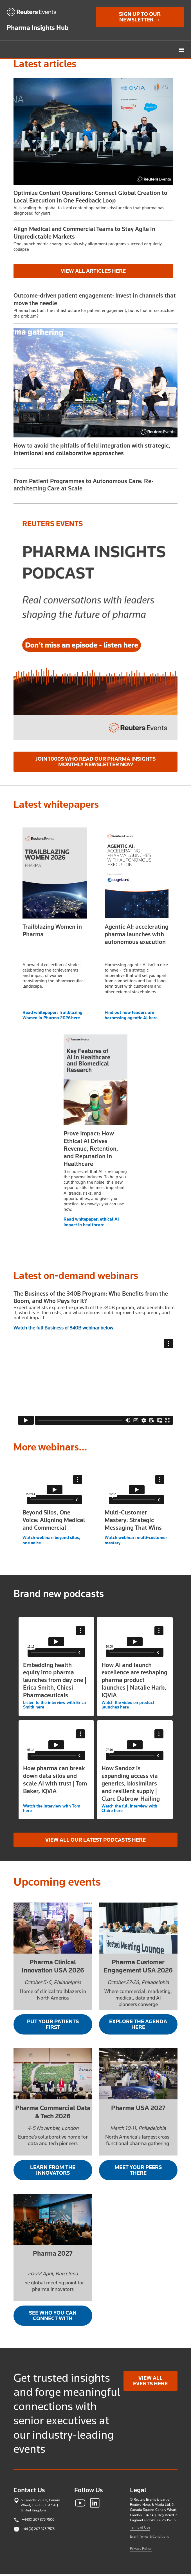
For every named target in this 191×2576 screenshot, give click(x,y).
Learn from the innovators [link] (52, 2170)
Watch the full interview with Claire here (129, 1808)
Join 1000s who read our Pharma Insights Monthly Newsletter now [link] (95, 761)
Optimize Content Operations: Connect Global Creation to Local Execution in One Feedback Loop (90, 196)
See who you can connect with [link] (53, 2315)
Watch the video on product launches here (128, 1705)
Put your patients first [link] (53, 2024)
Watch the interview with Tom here (51, 1808)
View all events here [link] (150, 2380)
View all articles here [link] (93, 271)
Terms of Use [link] (140, 2527)
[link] (34, 12)
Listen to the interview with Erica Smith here (54, 1705)
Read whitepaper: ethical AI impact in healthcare (91, 1222)
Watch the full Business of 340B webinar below (63, 1328)
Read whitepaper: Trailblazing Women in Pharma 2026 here (52, 1015)
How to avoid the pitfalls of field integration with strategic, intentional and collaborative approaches (92, 449)
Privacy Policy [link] (141, 2548)
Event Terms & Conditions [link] (149, 2536)
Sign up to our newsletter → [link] (140, 17)
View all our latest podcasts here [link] (95, 1840)
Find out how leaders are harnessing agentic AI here (131, 1015)
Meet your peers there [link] (138, 2170)
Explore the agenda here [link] (138, 2024)
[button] (185, 49)
